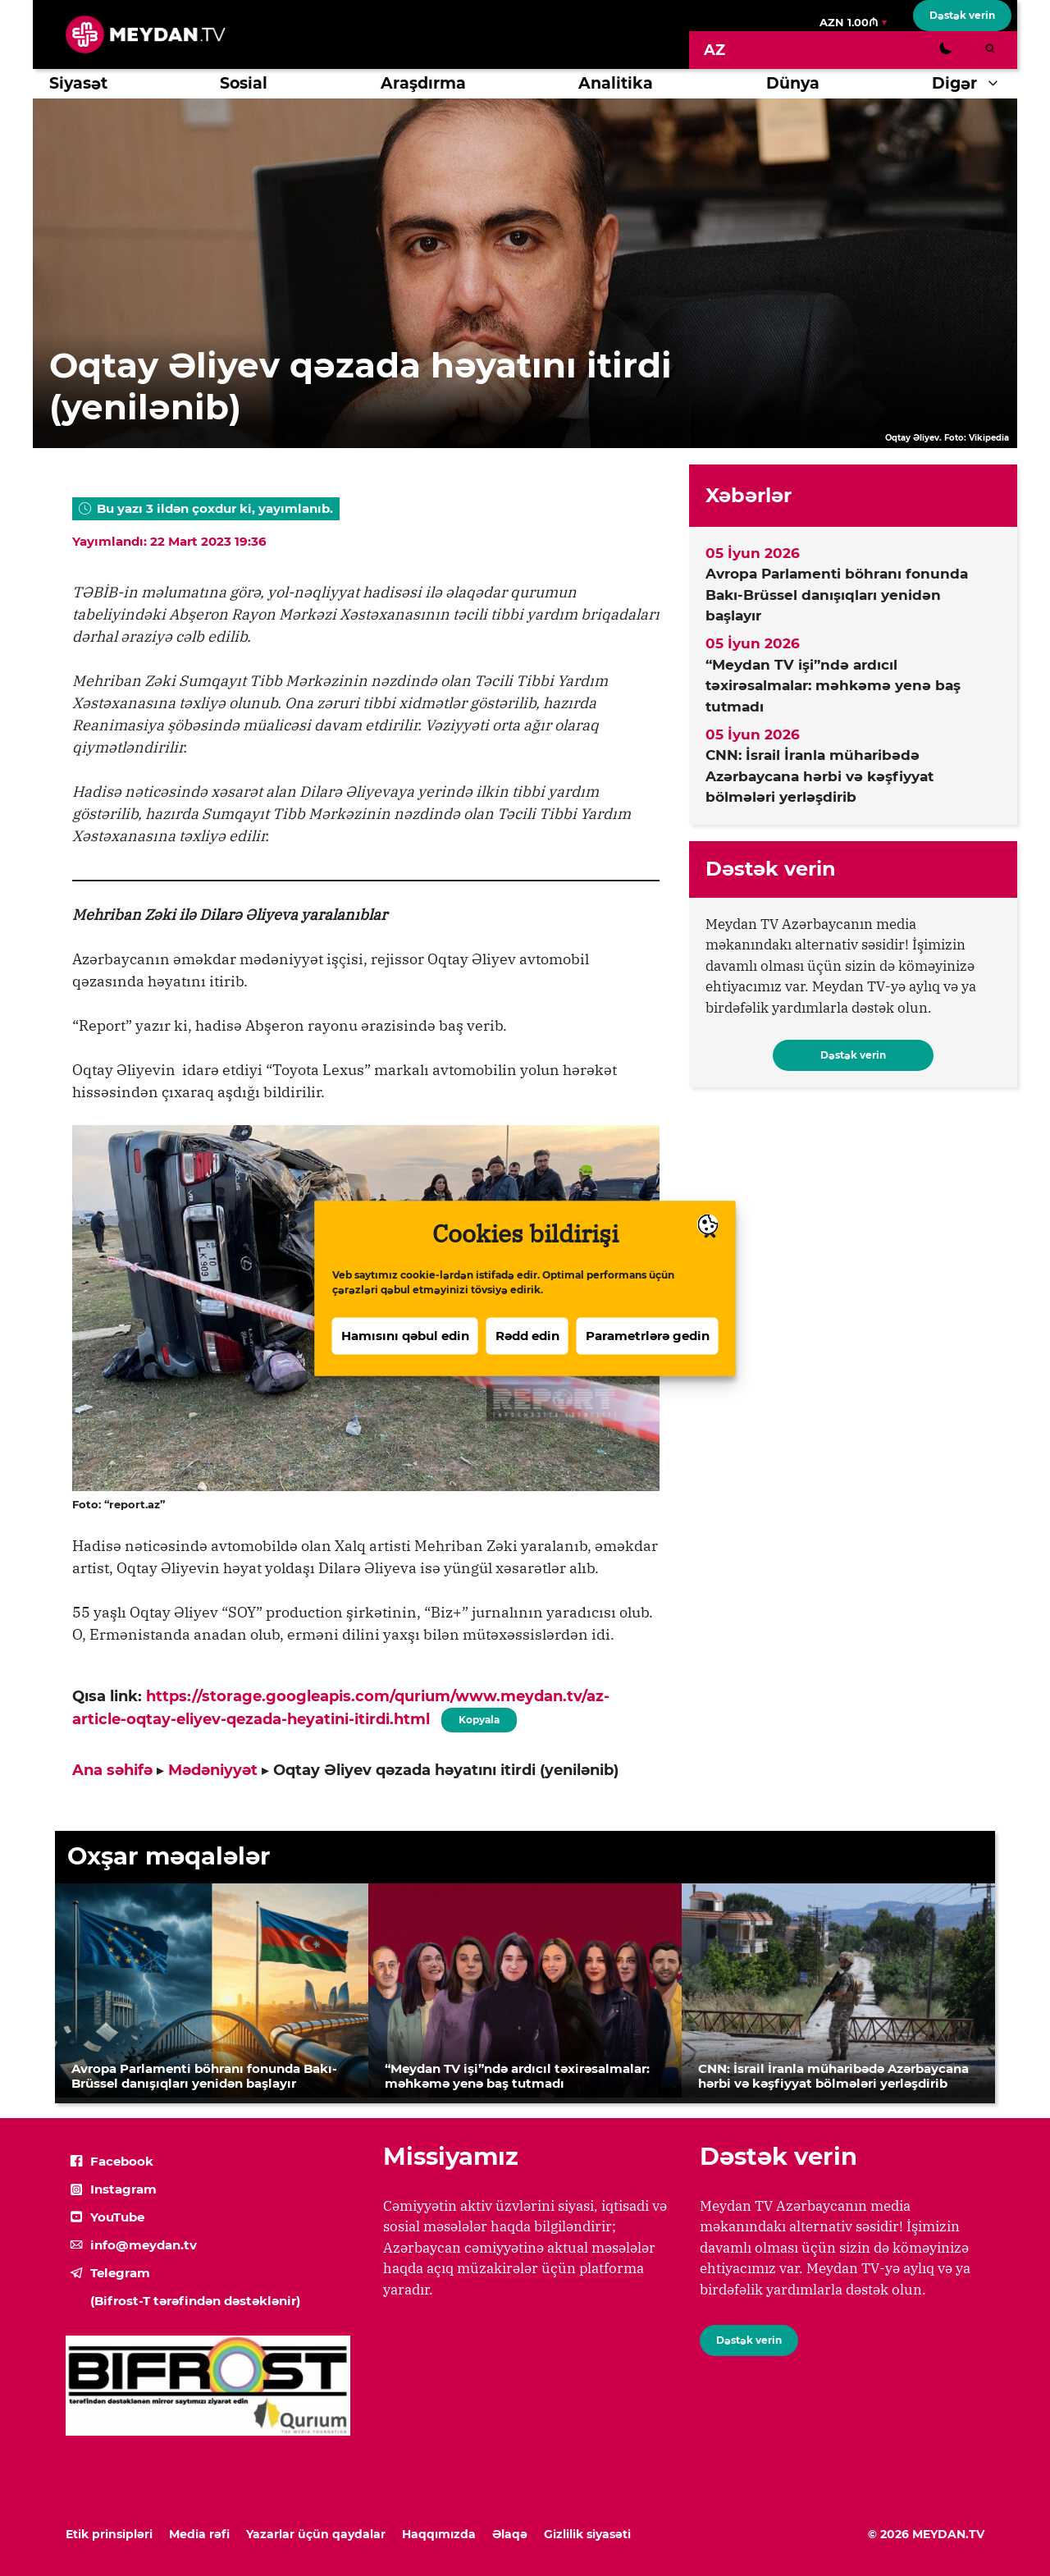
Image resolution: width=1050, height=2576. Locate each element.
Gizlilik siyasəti (587, 2534)
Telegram (120, 2273)
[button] (997, 83)
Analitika (615, 83)
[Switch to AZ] (714, 50)
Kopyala (479, 1717)
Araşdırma (423, 83)
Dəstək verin (962, 15)
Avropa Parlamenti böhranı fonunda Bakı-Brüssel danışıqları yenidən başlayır (836, 594)
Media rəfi (199, 2534)
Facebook (121, 2161)
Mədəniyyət (213, 1770)
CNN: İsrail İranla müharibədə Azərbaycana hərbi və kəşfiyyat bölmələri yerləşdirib (819, 776)
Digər (974, 83)
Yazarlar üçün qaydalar (316, 2534)
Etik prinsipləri (109, 2534)
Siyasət (78, 83)
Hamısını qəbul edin (405, 1337)
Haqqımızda (439, 2534)
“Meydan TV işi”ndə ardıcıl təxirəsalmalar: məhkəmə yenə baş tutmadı (833, 686)
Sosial (243, 83)
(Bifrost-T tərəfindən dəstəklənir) (195, 2300)
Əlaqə (509, 2534)
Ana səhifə (112, 1770)
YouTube (117, 2217)
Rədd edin (527, 1337)
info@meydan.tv (143, 2245)
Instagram (123, 2189)
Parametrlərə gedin (648, 1337)
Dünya (792, 83)
